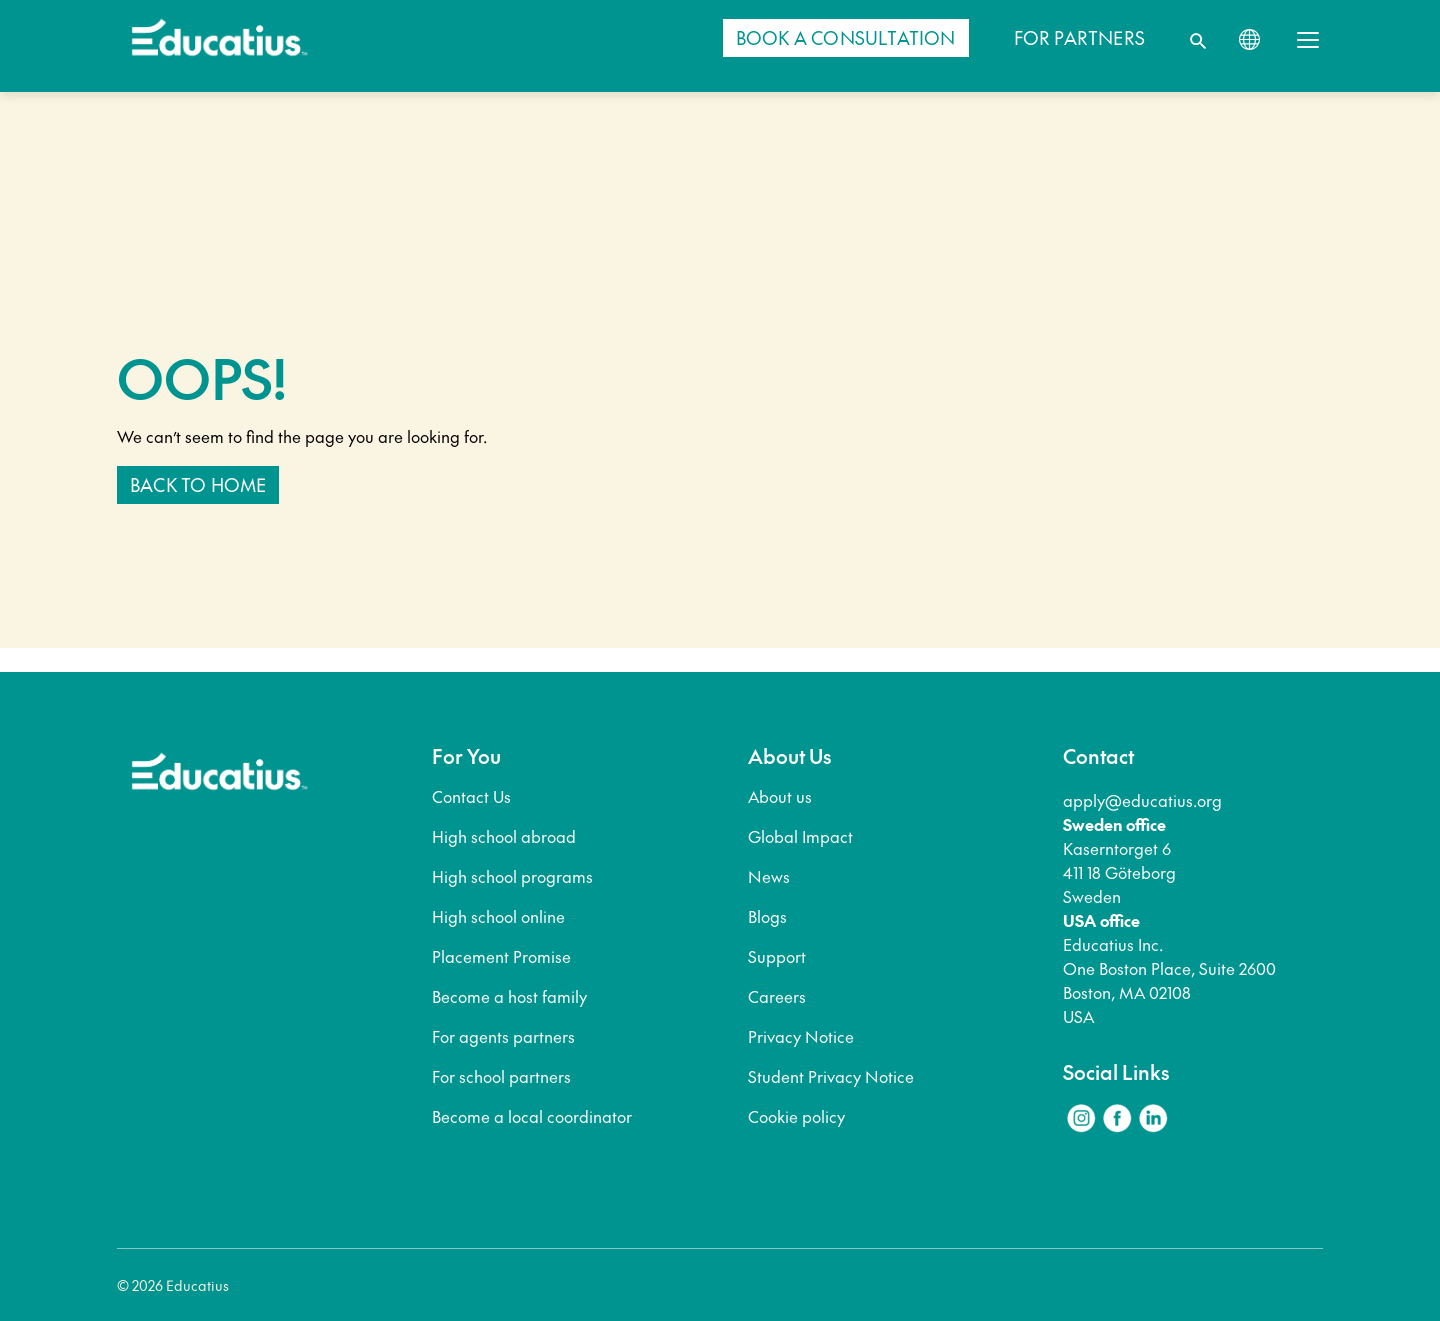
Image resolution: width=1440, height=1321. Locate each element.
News (769, 876)
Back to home (198, 484)
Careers (777, 996)
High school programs (512, 876)
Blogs (767, 916)
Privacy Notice (801, 1036)
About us (780, 796)
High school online (498, 916)
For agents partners (503, 1036)
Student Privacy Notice (831, 1076)
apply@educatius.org (1142, 800)
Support (777, 956)
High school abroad (504, 836)
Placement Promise (501, 956)
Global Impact (800, 836)
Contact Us (471, 796)
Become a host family (509, 996)
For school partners (501, 1076)
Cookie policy (796, 1116)
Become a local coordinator (532, 1116)
